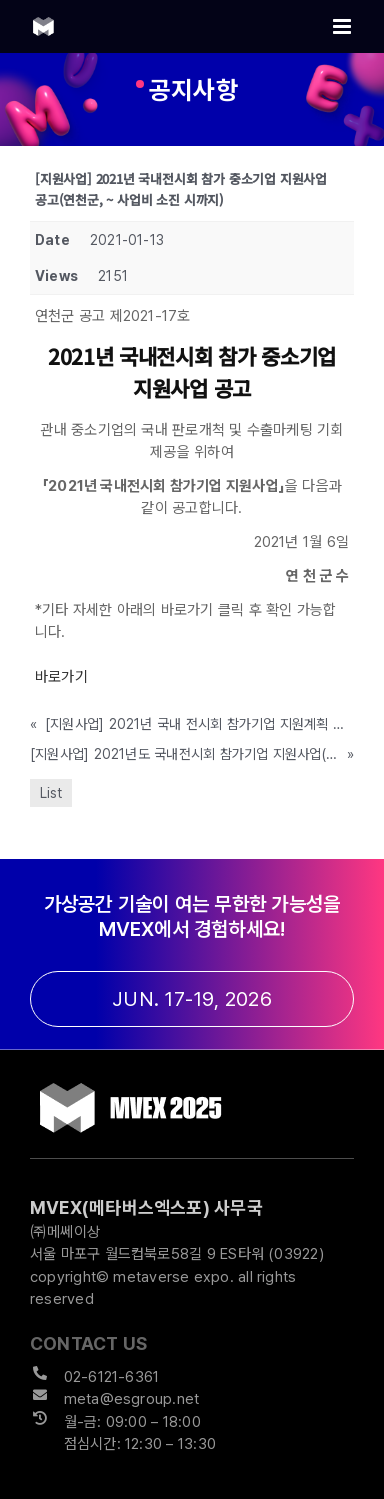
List (51, 793)
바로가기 (61, 677)
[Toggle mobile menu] (343, 26)
